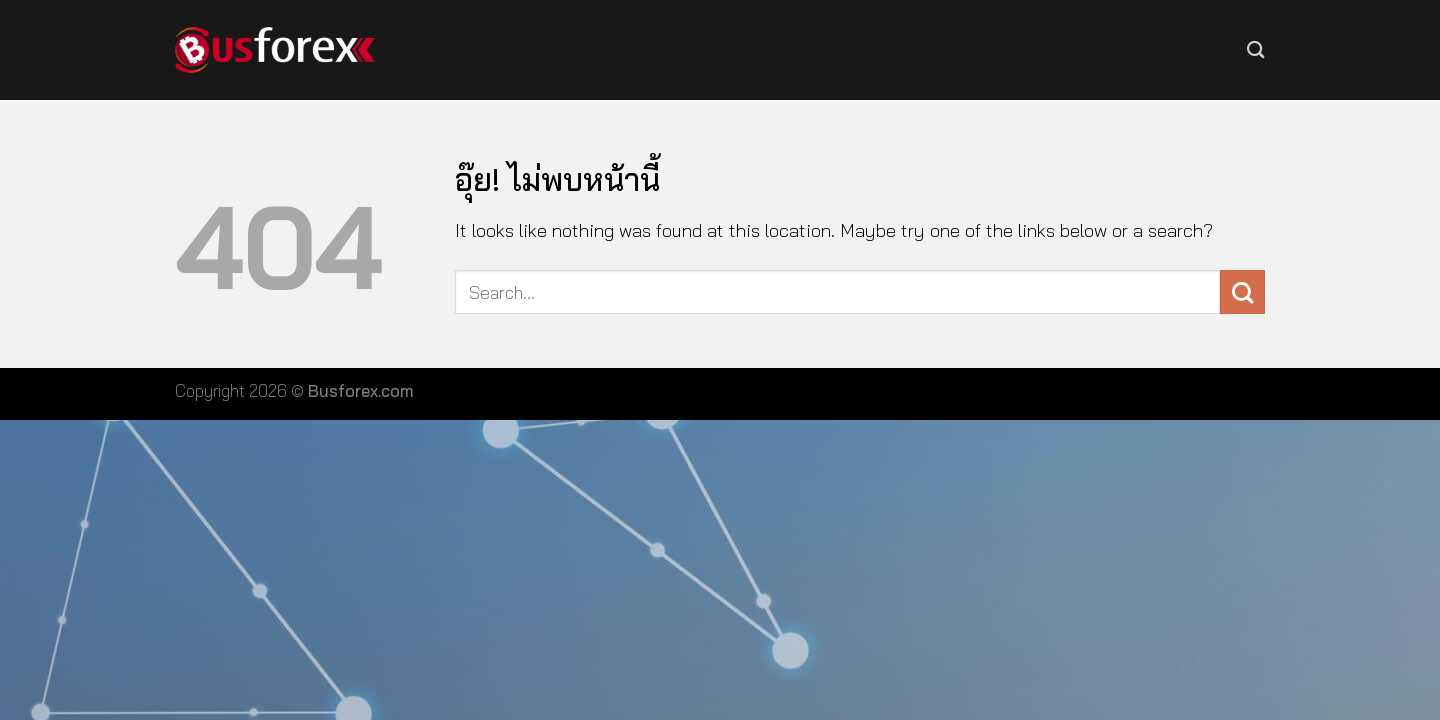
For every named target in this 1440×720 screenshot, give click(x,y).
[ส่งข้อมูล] (1242, 292)
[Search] (1256, 49)
